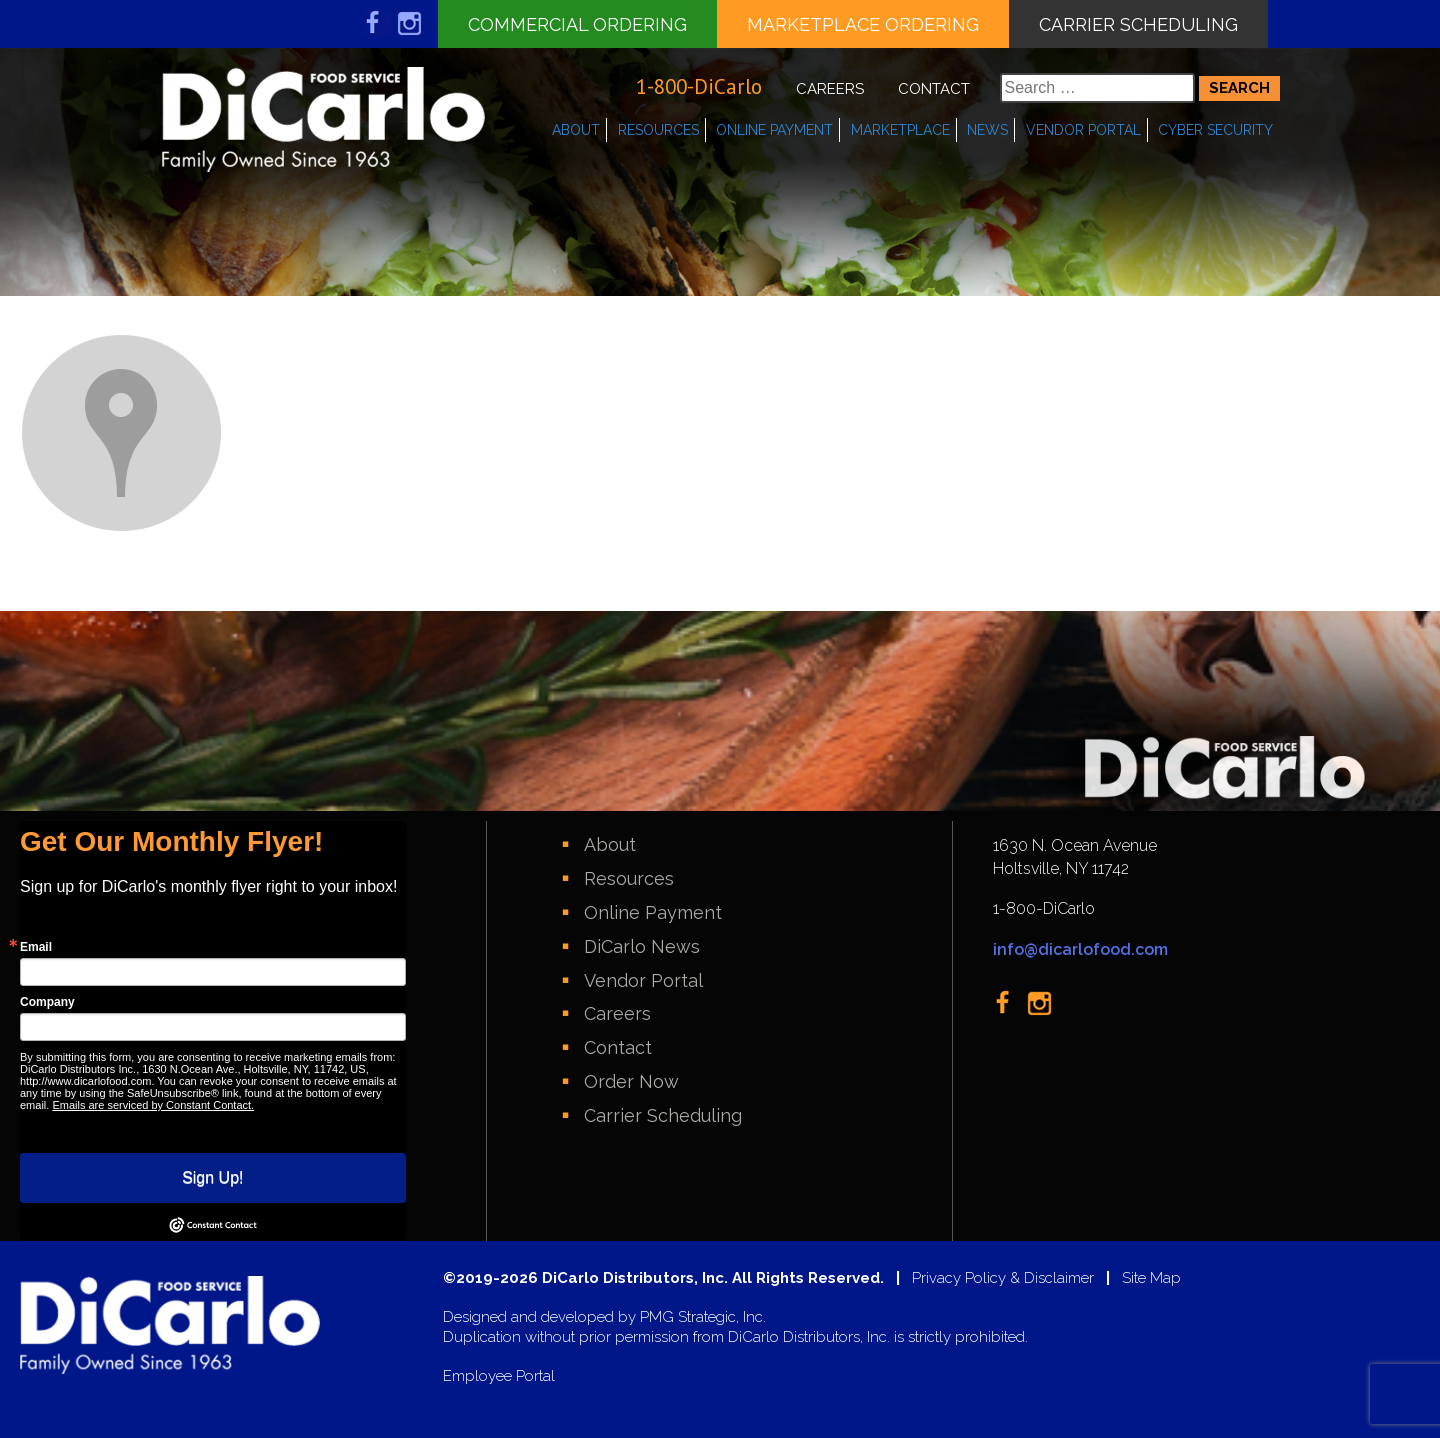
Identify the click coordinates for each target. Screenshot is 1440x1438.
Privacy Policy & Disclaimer (1003, 1278)
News (987, 130)
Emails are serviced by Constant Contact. (153, 1105)
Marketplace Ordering (863, 24)
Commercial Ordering (577, 24)
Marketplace (900, 130)
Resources (658, 130)
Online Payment (774, 130)
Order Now (631, 1081)
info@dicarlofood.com (1080, 949)
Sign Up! (212, 1177)
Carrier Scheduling (1138, 24)
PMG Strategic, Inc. (703, 1317)
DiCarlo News (642, 946)
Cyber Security (1215, 130)
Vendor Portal (1083, 130)
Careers (830, 89)
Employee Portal (499, 1376)
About (576, 130)
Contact (934, 89)
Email (36, 947)
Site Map (1151, 1278)
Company (47, 1002)
